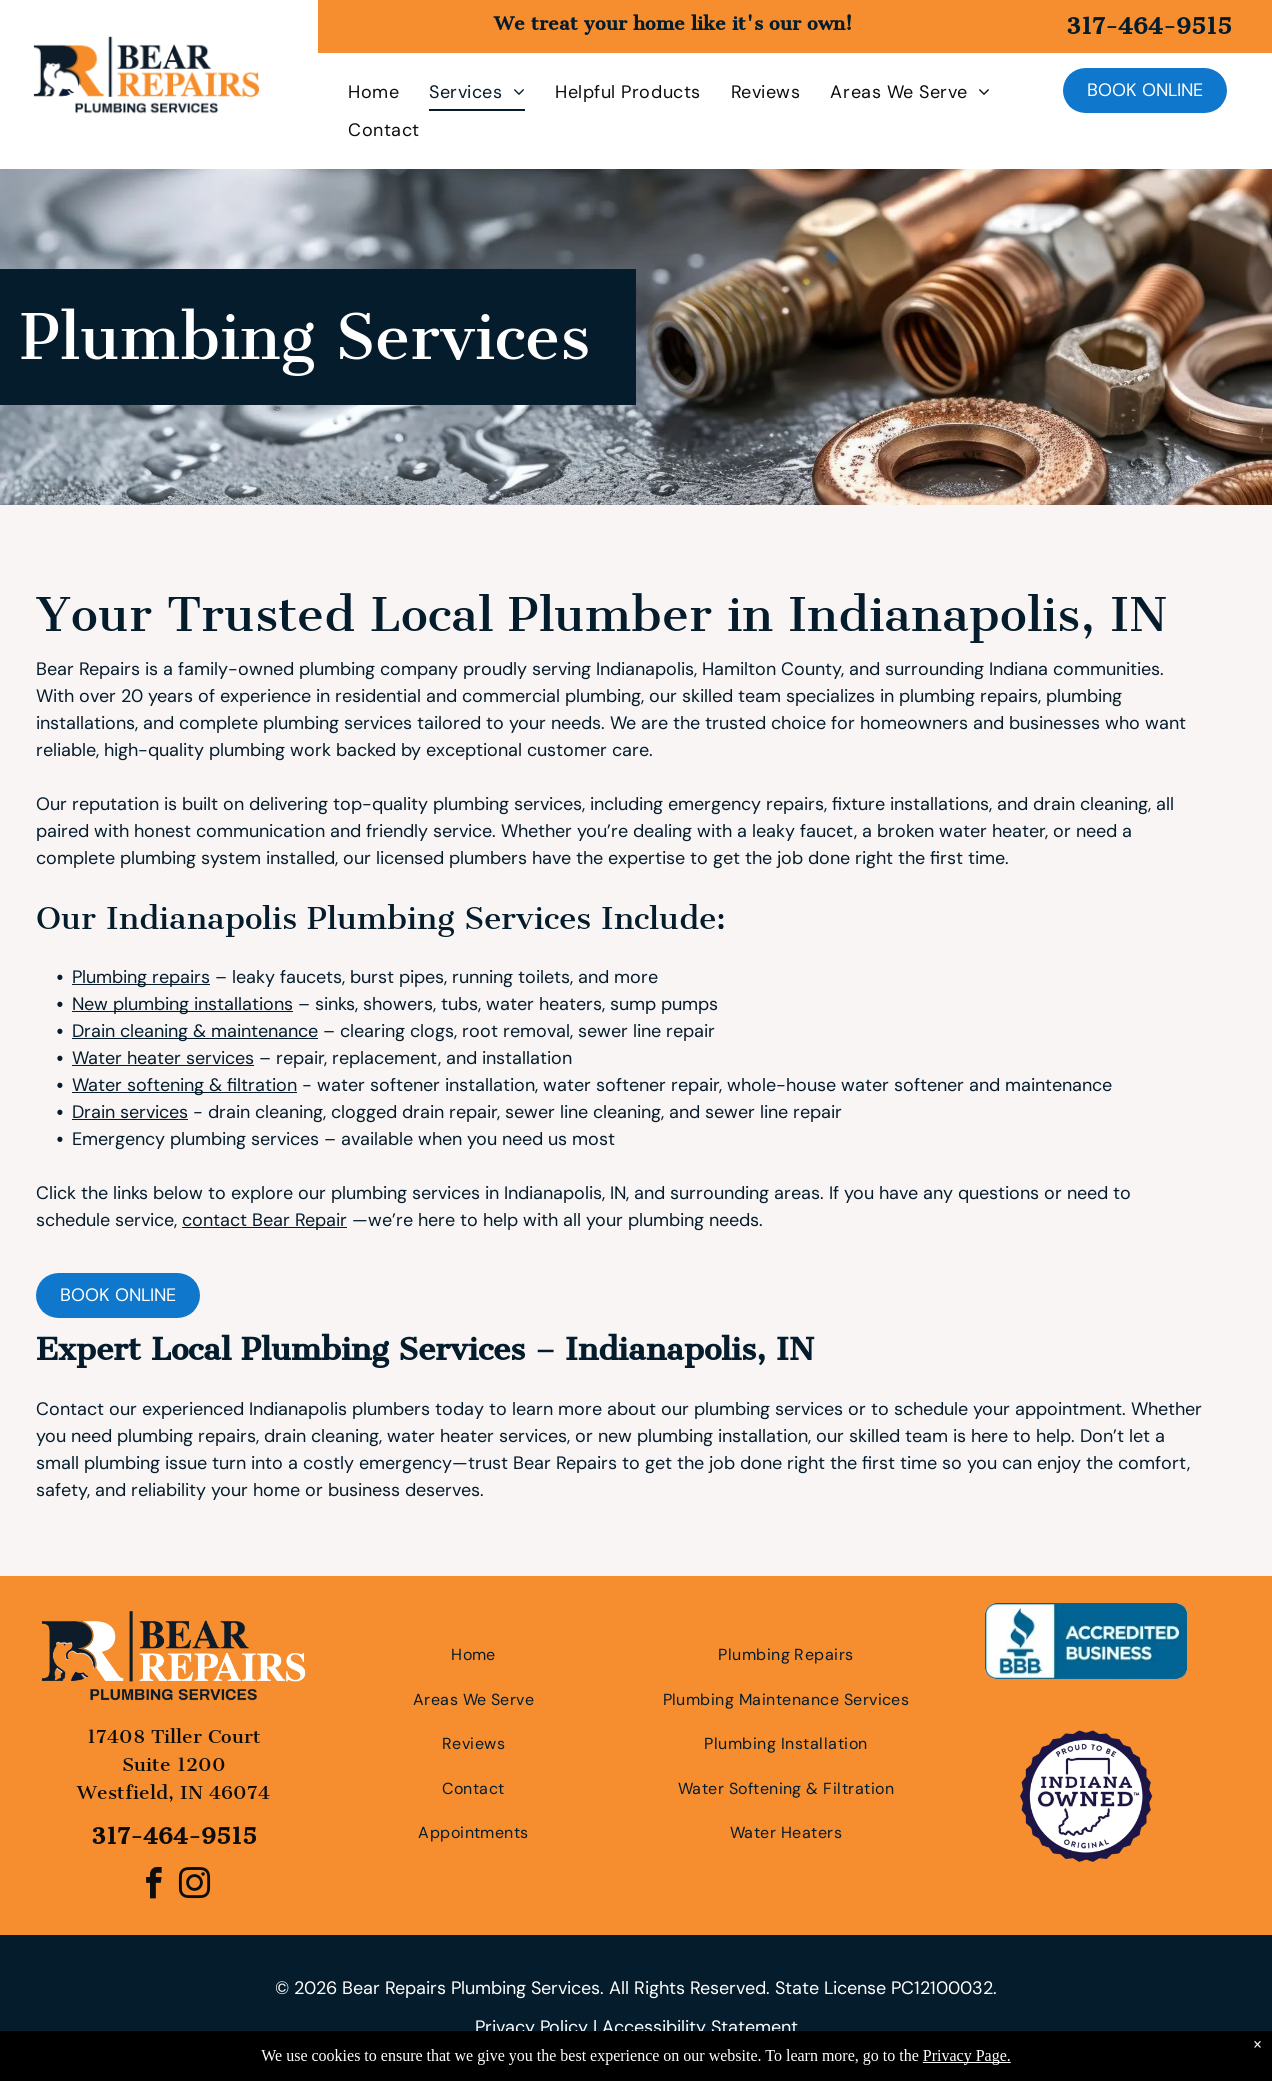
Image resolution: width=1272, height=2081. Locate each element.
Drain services (130, 1112)
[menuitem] (358, 92)
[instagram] (194, 1886)
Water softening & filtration (184, 1085)
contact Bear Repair (264, 1220)
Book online (1145, 90)
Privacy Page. (967, 2055)
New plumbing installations (182, 1004)
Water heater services (163, 1058)
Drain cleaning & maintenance (195, 1031)
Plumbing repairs (141, 977)
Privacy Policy (531, 2027)
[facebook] (153, 1886)
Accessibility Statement (700, 2027)
